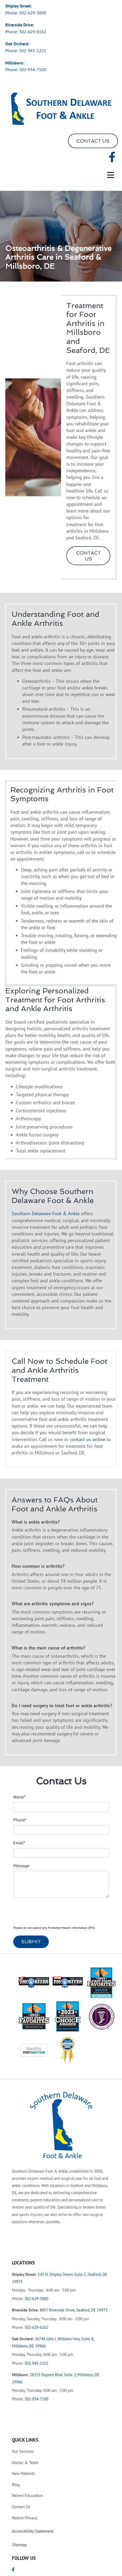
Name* (19, 1797)
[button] (93, 141)
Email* (19, 1842)
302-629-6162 (32, 31)
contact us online (87, 1439)
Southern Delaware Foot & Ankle (46, 1213)
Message (21, 1865)
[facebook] (112, 157)
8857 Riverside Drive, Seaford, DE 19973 (73, 2310)
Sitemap (19, 2544)
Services (23, 2451)
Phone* (20, 1819)
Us (21, 2506)
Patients (23, 2473)
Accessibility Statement (32, 2531)
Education (27, 2495)
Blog (16, 2484)
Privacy (24, 2517)
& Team (25, 2462)
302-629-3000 (32, 12)
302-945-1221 (32, 50)
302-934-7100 (32, 69)
